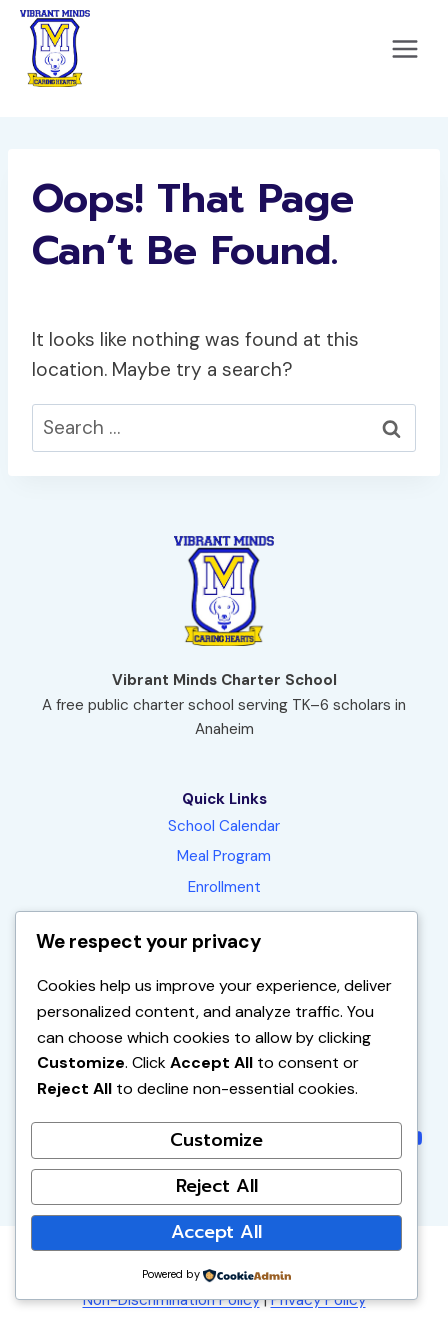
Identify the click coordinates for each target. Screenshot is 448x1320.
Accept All (216, 1232)
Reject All (217, 1186)
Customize (216, 1140)
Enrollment (224, 887)
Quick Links (224, 799)
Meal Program (224, 856)
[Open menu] (404, 48)
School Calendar (224, 826)
